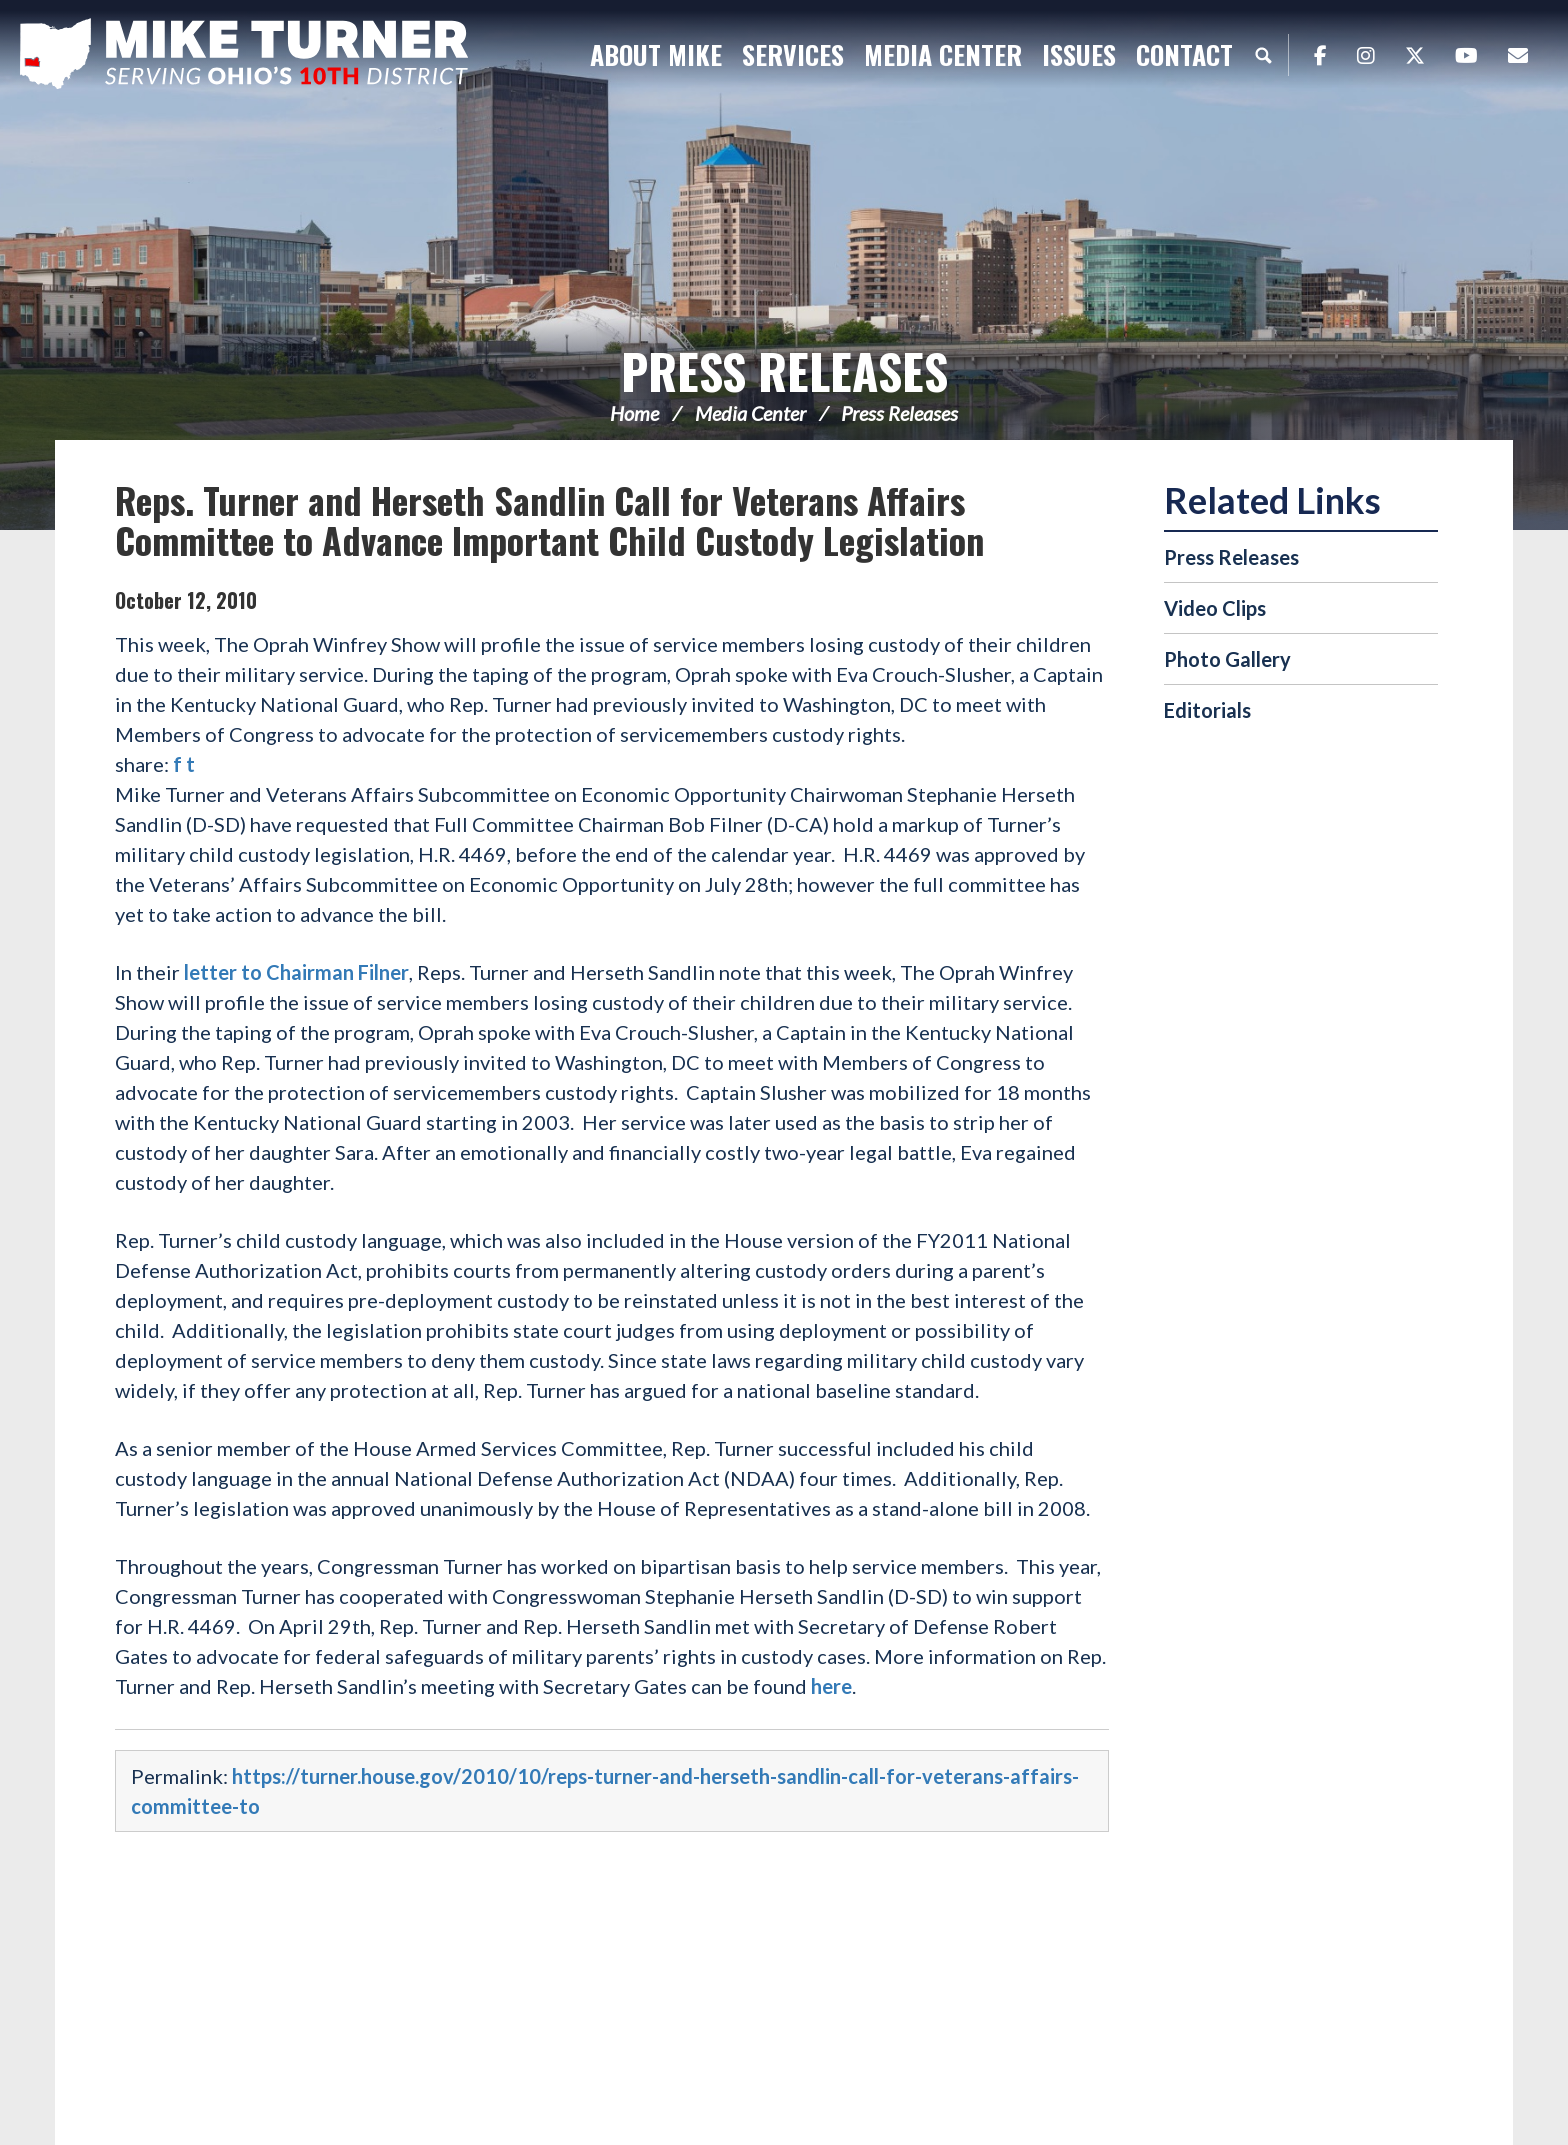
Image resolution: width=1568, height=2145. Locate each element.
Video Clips (1215, 608)
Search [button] (1263, 55)
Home (634, 413)
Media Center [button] (943, 54)
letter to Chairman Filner (296, 972)
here (831, 1686)
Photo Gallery (1227, 659)
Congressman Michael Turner (270, 56)
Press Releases (784, 370)
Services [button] (793, 54)
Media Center (750, 413)
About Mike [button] (656, 54)
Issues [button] (1079, 54)
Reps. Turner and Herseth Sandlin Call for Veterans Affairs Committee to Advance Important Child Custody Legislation (549, 519)
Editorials (1207, 710)
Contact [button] (1184, 54)
